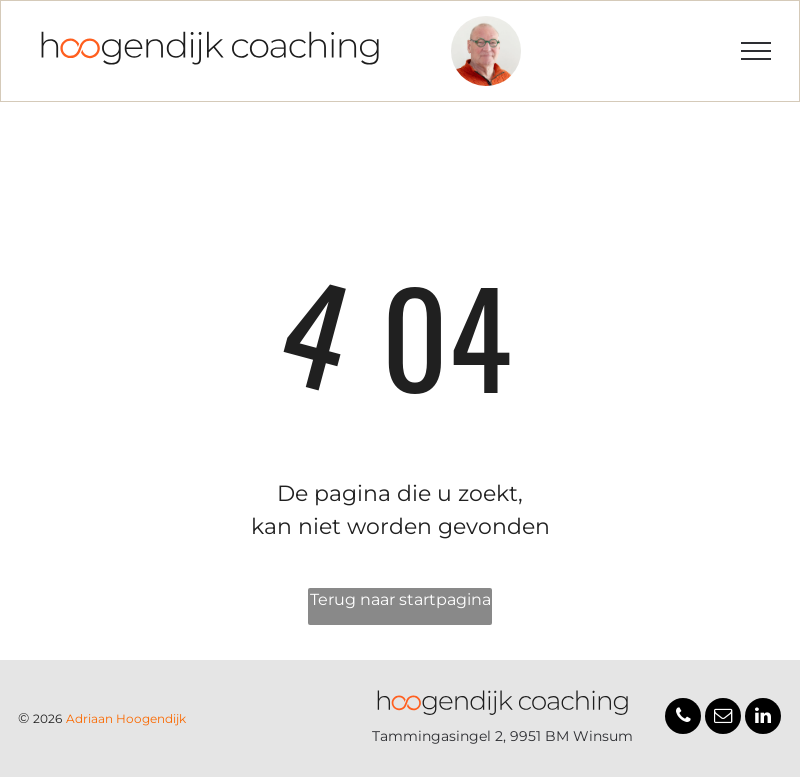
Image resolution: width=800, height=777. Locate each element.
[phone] (683, 718)
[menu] (756, 51)
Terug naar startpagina (400, 599)
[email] (723, 718)
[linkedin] (763, 718)
